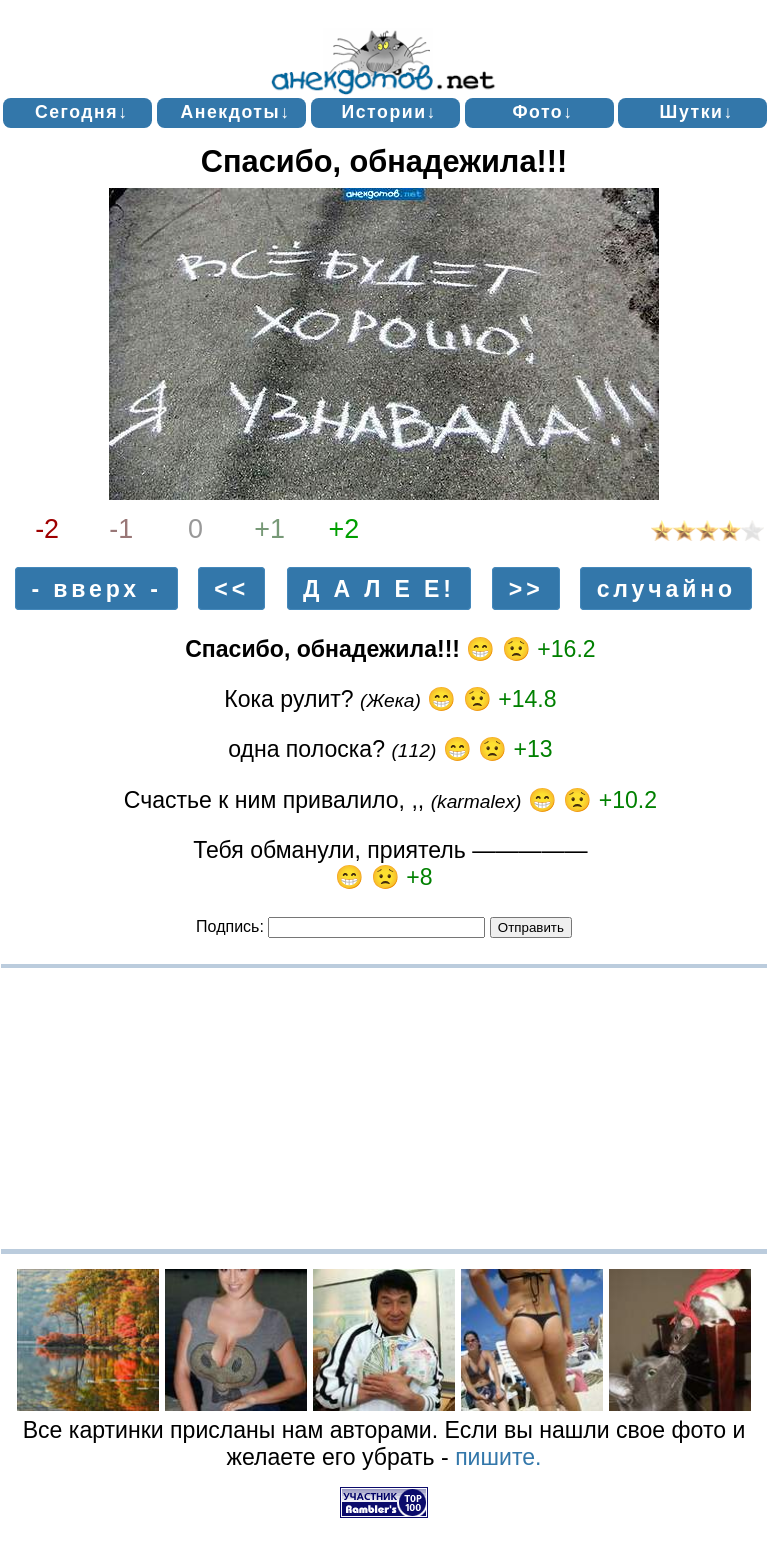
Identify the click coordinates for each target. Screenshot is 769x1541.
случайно (666, 588)
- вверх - (97, 588)
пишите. (498, 1457)
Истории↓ (389, 112)
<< (231, 588)
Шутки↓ (697, 112)
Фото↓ (542, 112)
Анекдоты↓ (235, 112)
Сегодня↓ (82, 112)
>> (526, 588)
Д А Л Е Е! (379, 588)
